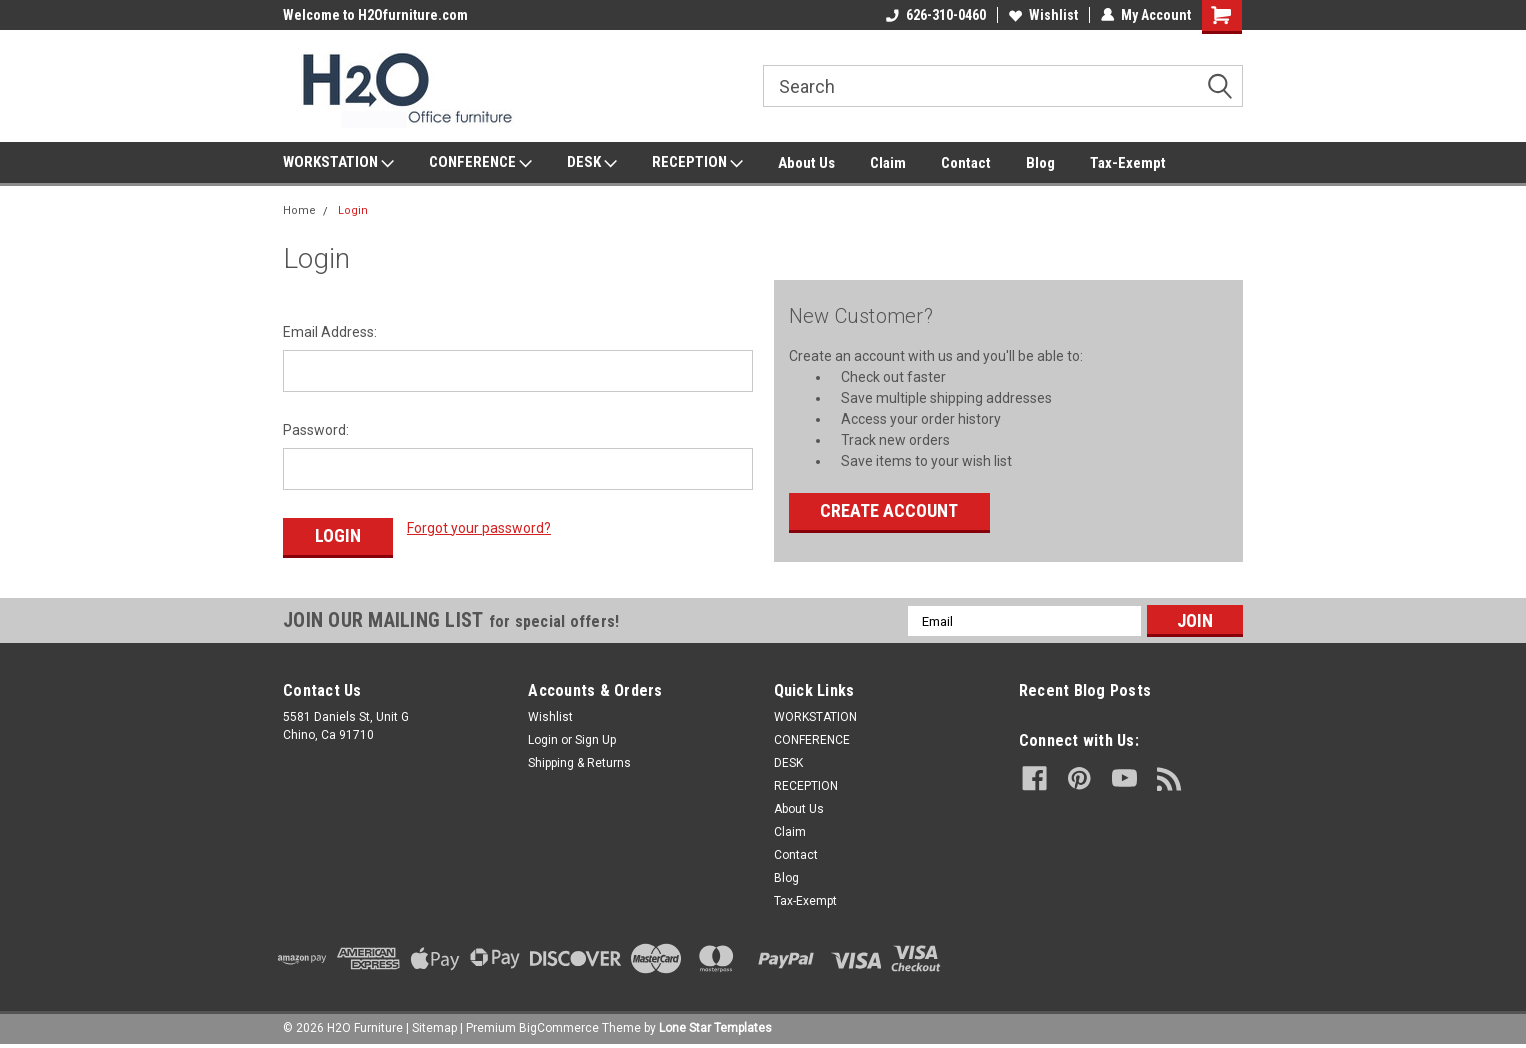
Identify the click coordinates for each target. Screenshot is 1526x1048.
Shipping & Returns (579, 763)
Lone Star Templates (715, 1028)
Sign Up (595, 740)
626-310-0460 (936, 15)
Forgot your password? (479, 528)
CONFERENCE (480, 163)
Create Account (889, 510)
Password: (316, 430)
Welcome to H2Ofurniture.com (375, 15)
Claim (888, 163)
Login (353, 210)
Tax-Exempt (1128, 163)
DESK (592, 163)
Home (299, 210)
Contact (966, 163)
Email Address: (330, 332)
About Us (806, 163)
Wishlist (1043, 15)
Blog (1040, 163)
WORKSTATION (338, 163)
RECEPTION (697, 163)
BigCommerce (559, 1028)
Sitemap (434, 1028)
